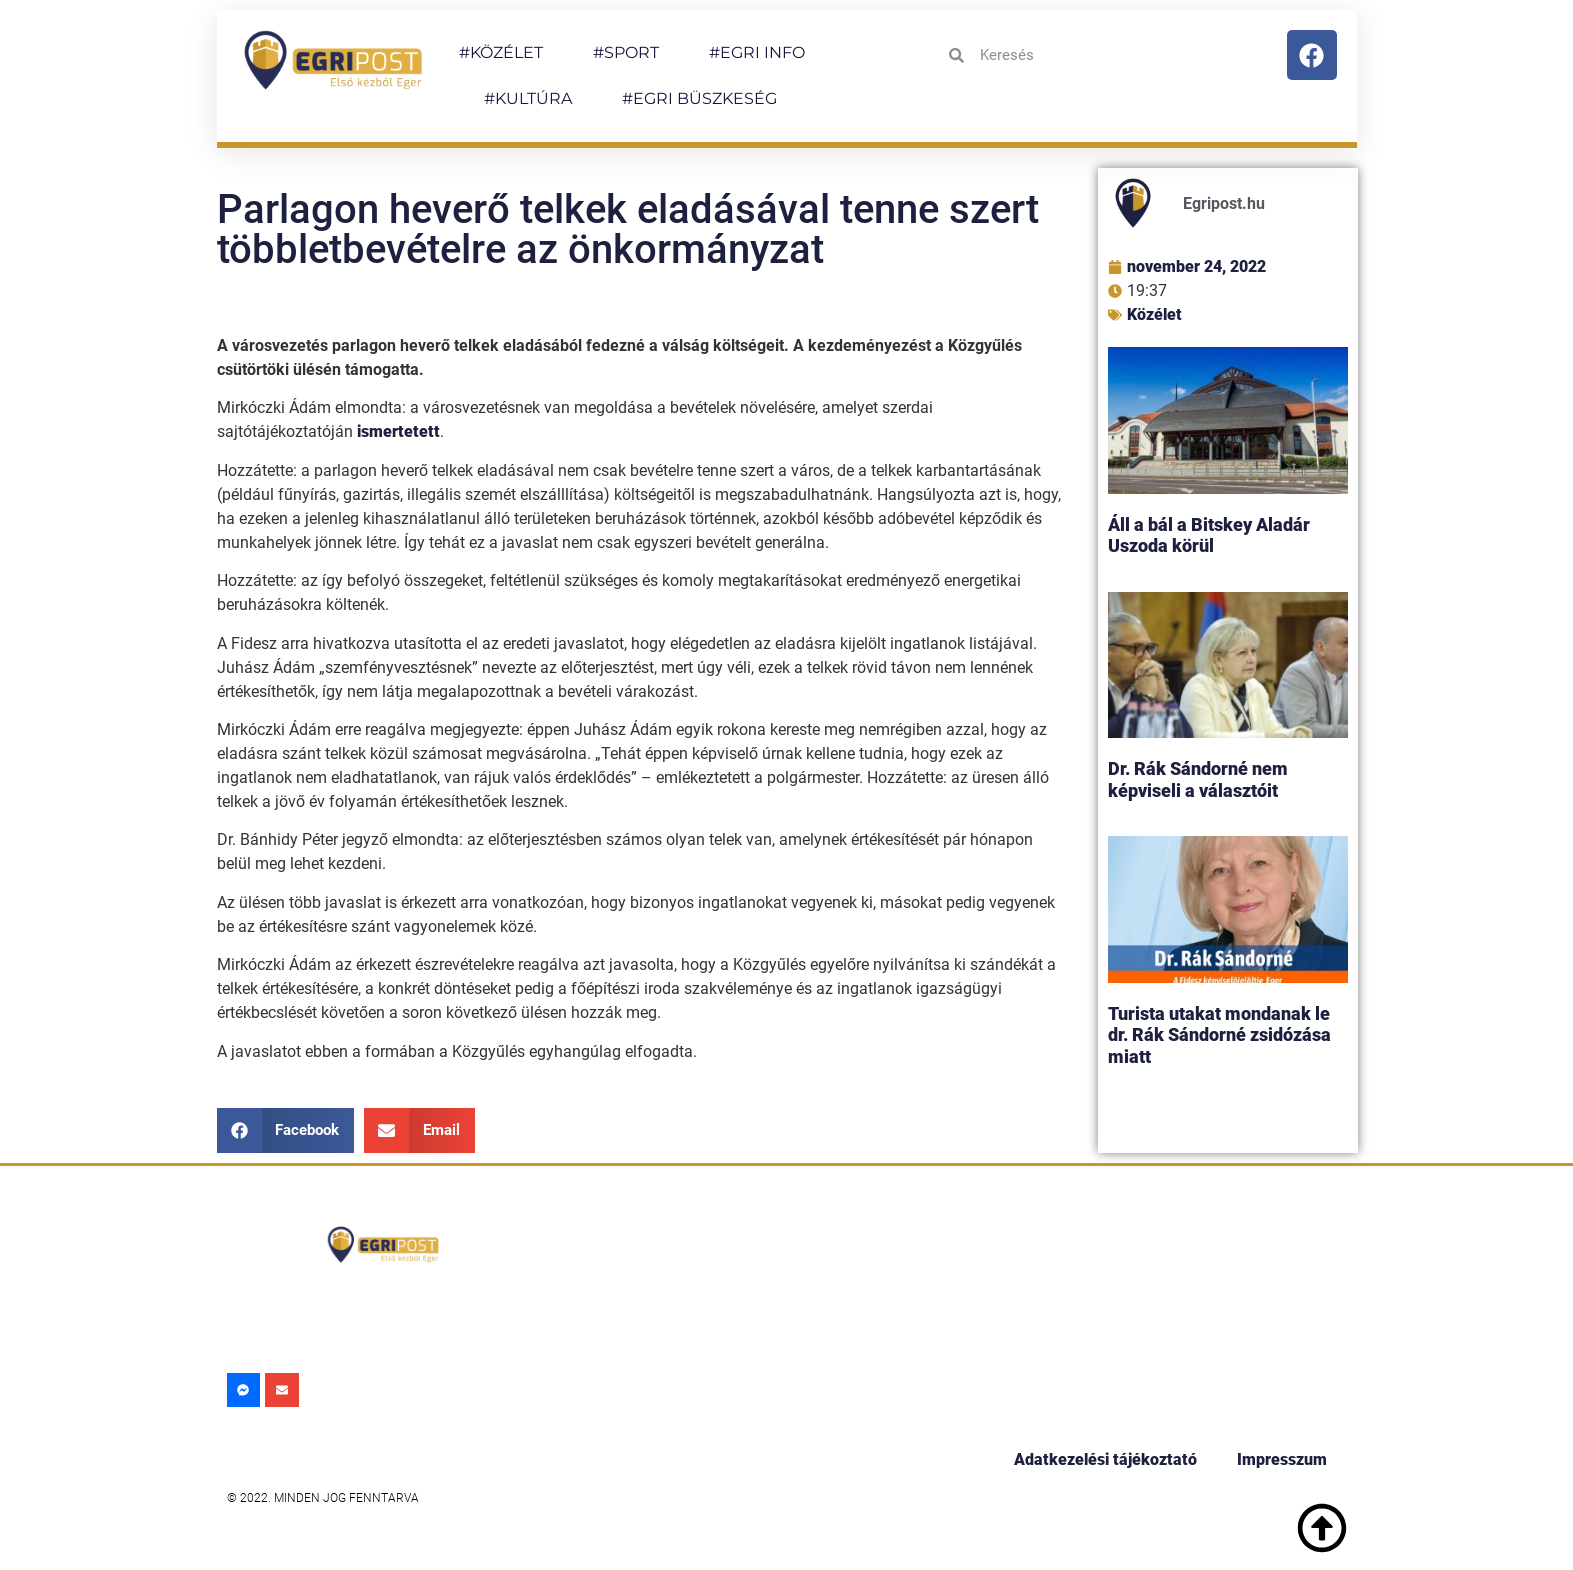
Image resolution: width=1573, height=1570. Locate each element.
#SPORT (626, 52)
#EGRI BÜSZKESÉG (699, 98)
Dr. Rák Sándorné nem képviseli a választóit (1198, 779)
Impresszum (1282, 1459)
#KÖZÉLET (501, 52)
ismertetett (398, 431)
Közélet (1154, 314)
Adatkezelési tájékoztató (1105, 1459)
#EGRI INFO (757, 52)
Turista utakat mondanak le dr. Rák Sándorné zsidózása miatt (1219, 1035)
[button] (286, 1130)
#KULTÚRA (528, 98)
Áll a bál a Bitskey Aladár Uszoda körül (1209, 535)
